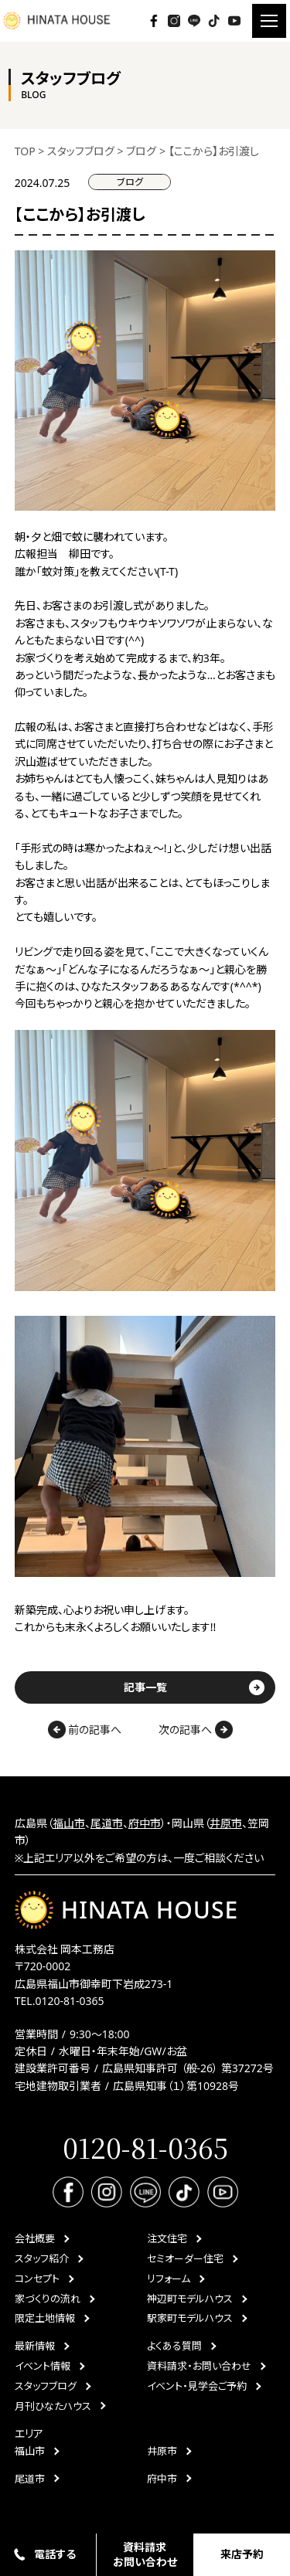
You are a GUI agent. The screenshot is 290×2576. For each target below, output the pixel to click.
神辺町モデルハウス (190, 2299)
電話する (55, 2554)
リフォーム (168, 2278)
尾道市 (106, 1823)
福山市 (69, 1823)
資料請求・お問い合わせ (199, 2366)
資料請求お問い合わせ (145, 2554)
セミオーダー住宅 (185, 2258)
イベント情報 (42, 2366)
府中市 (144, 1823)
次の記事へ (196, 1729)
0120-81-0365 (69, 2000)
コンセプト (37, 2278)
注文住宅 (167, 2238)
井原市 (226, 1823)
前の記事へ (85, 1729)
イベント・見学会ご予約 (197, 2386)
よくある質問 (174, 2346)
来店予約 (242, 2554)
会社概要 (35, 2238)
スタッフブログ (46, 2386)
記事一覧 (145, 1687)
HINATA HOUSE (126, 1910)
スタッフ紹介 (42, 2258)
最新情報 (35, 2346)
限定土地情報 (45, 2318)
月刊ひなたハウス (53, 2406)
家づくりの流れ (47, 2299)
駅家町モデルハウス (190, 2318)
